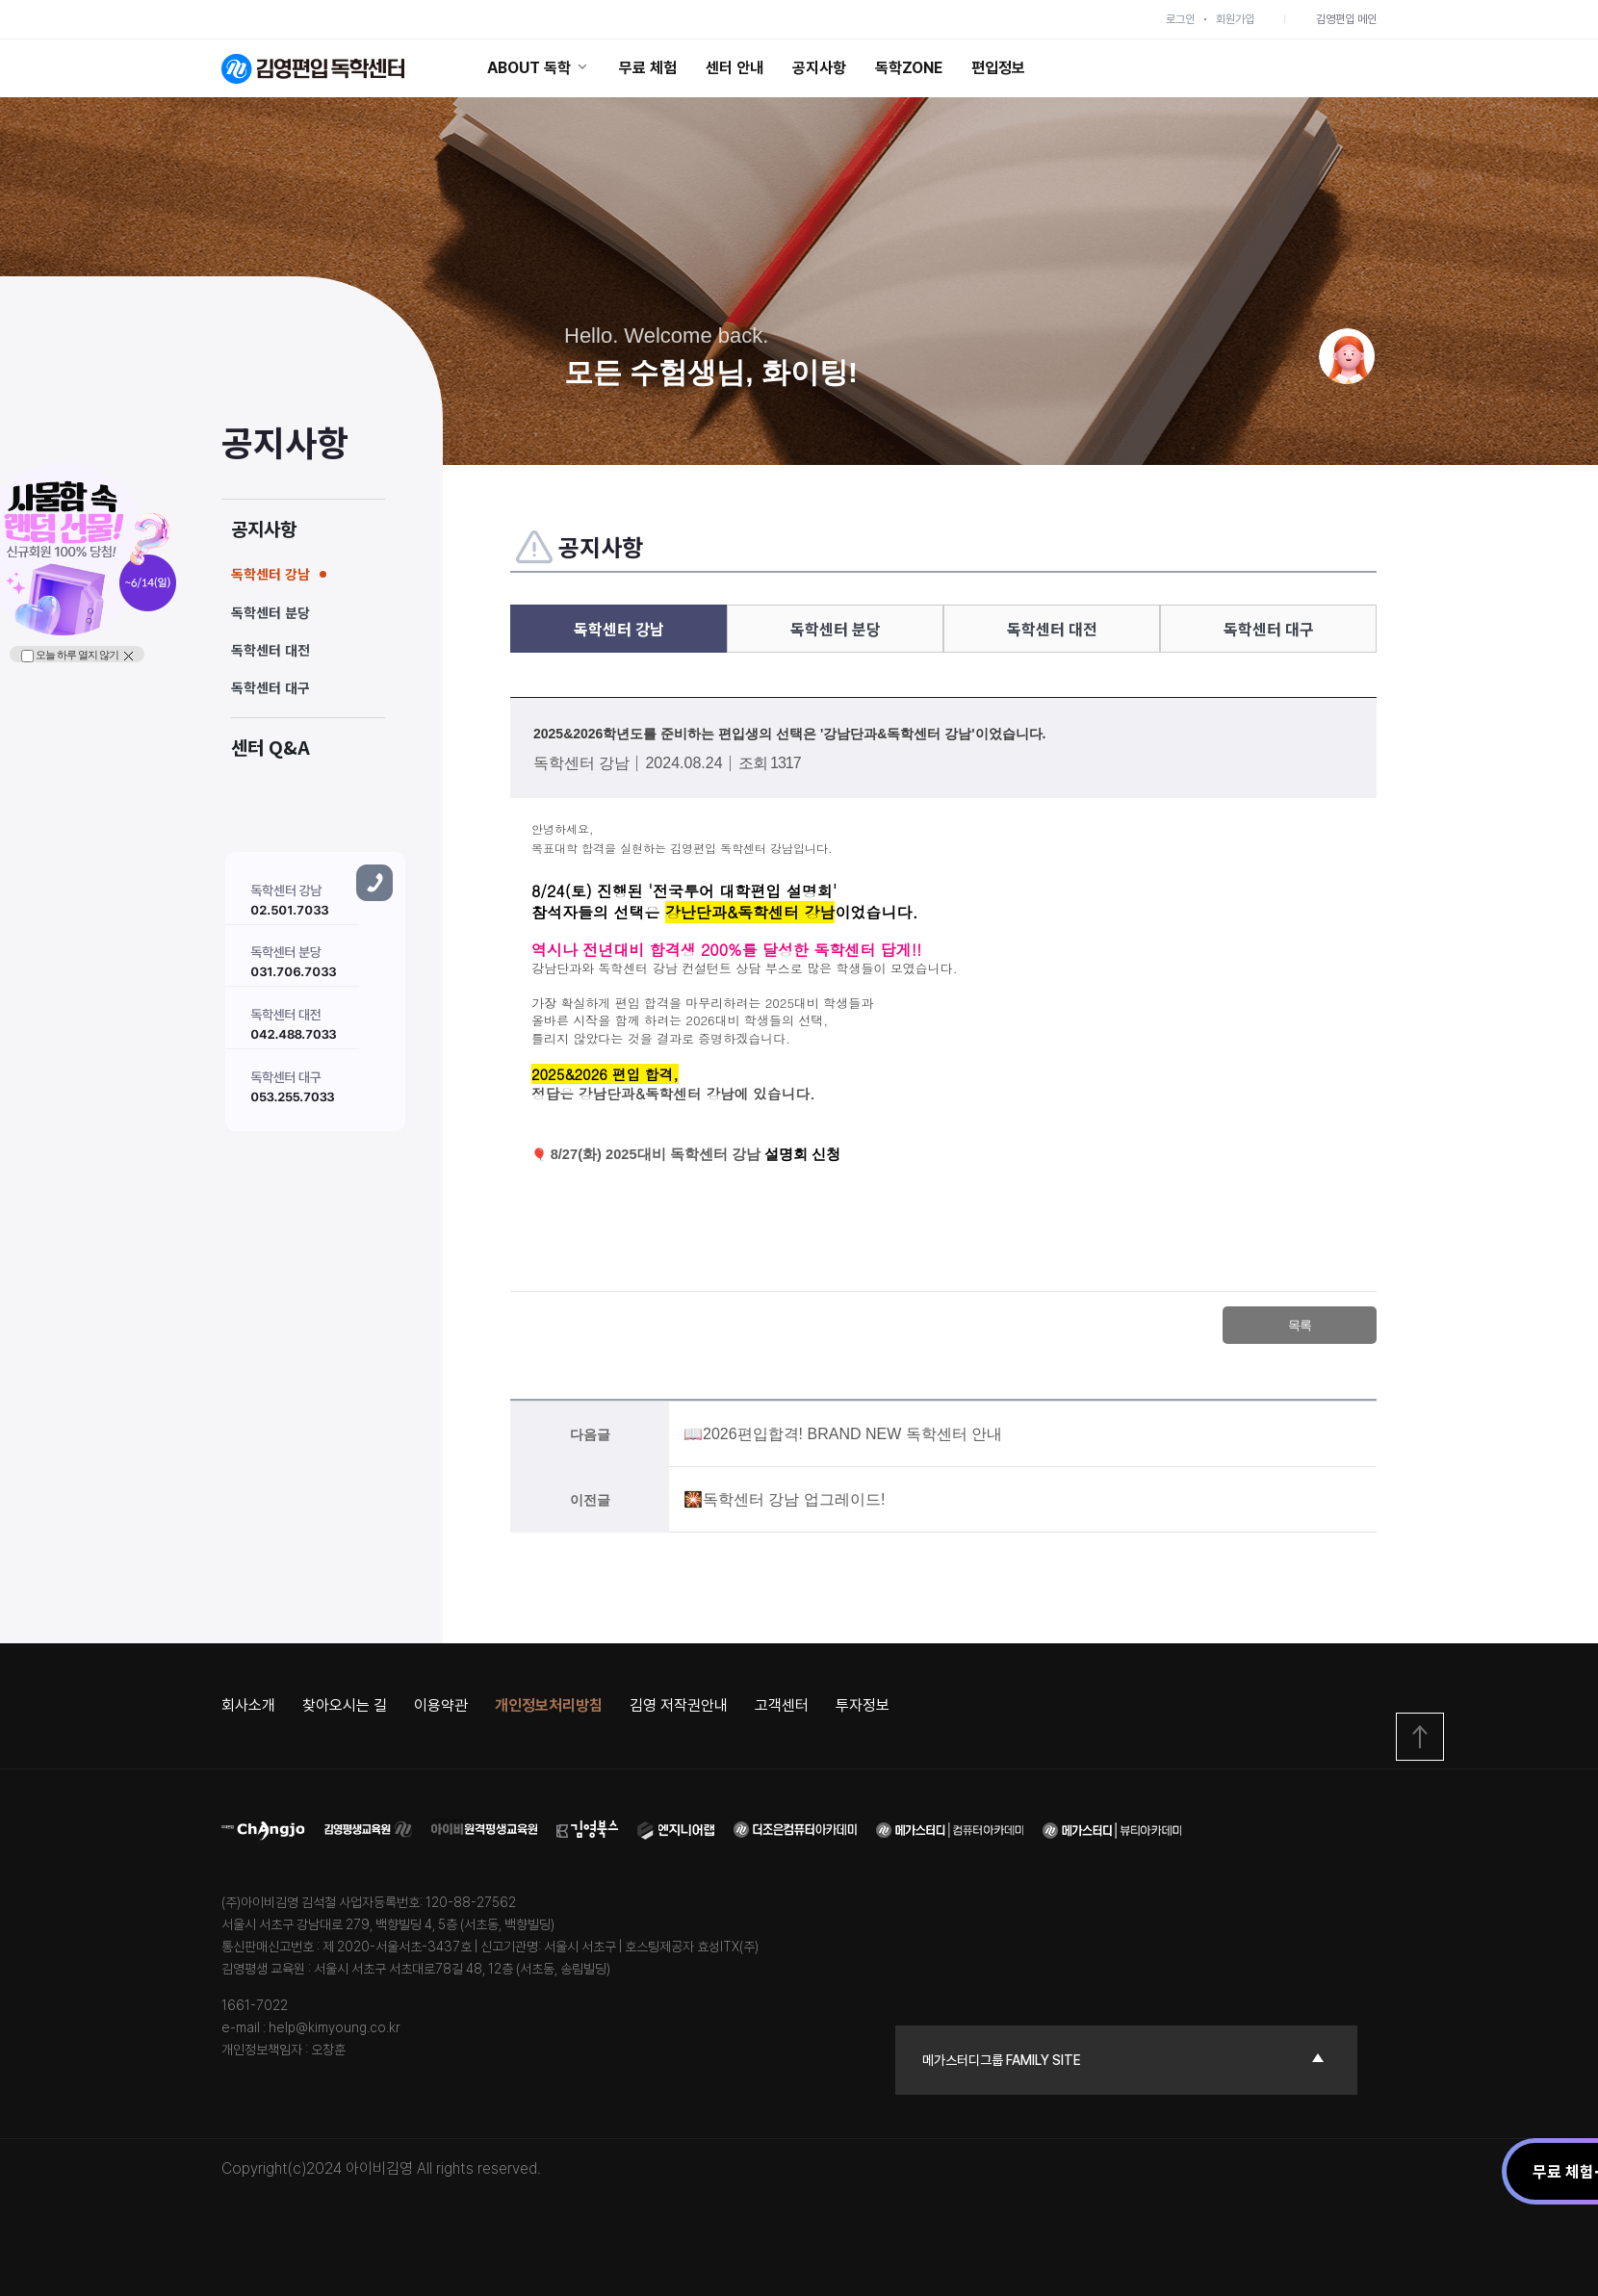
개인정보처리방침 (549, 1705)
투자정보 (862, 1705)
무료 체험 (648, 68)
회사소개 (248, 1705)
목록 (1300, 1325)
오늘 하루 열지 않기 (69, 655)
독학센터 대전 (270, 649)
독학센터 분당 (270, 612)
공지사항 (819, 68)
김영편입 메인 (1346, 19)
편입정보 (998, 68)
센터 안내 (734, 68)
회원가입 (1235, 19)
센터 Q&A (270, 747)
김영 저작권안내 (679, 1705)
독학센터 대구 (270, 687)
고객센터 (782, 1705)
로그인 (1180, 19)
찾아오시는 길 (344, 1705)
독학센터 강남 (270, 573)
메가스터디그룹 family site (1001, 2060)
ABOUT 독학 (538, 68)
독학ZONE (908, 68)
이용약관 (441, 1705)
